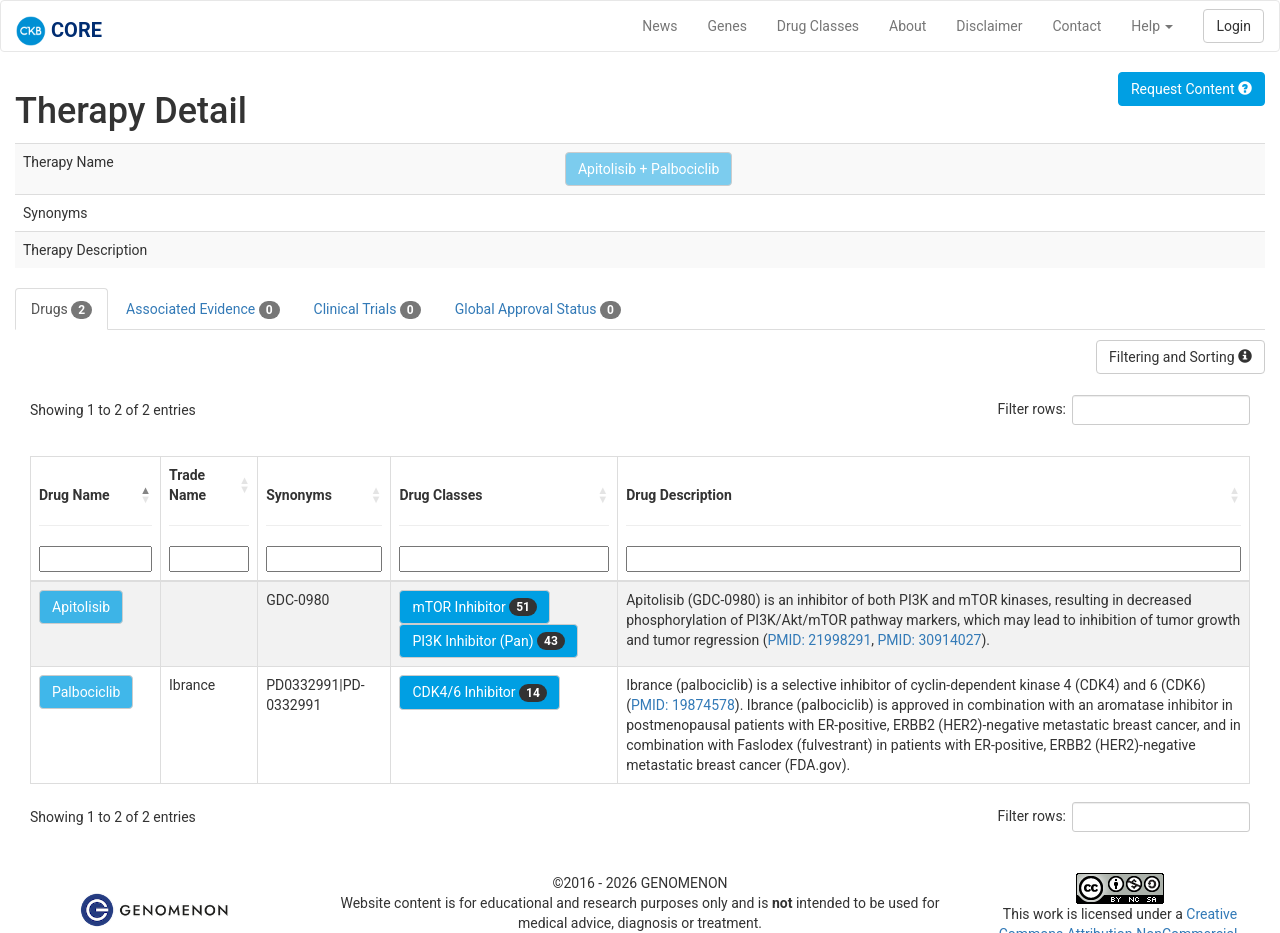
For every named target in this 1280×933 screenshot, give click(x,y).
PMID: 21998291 (819, 640)
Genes (727, 26)
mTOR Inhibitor (474, 607)
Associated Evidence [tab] (202, 310)
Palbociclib (86, 692)
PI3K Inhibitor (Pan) (488, 641)
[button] (146, 495)
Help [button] (1152, 26)
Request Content (1191, 89)
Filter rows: (1032, 409)
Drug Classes (818, 26)
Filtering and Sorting (1180, 357)
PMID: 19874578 (683, 705)
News (659, 26)
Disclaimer (989, 26)
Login (1233, 26)
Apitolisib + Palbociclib (648, 169)
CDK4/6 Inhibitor (479, 693)
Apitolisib (81, 607)
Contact (1076, 26)
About (907, 26)
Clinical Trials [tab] (367, 310)
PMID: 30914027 (930, 640)
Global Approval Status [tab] (538, 310)
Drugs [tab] (61, 310)
